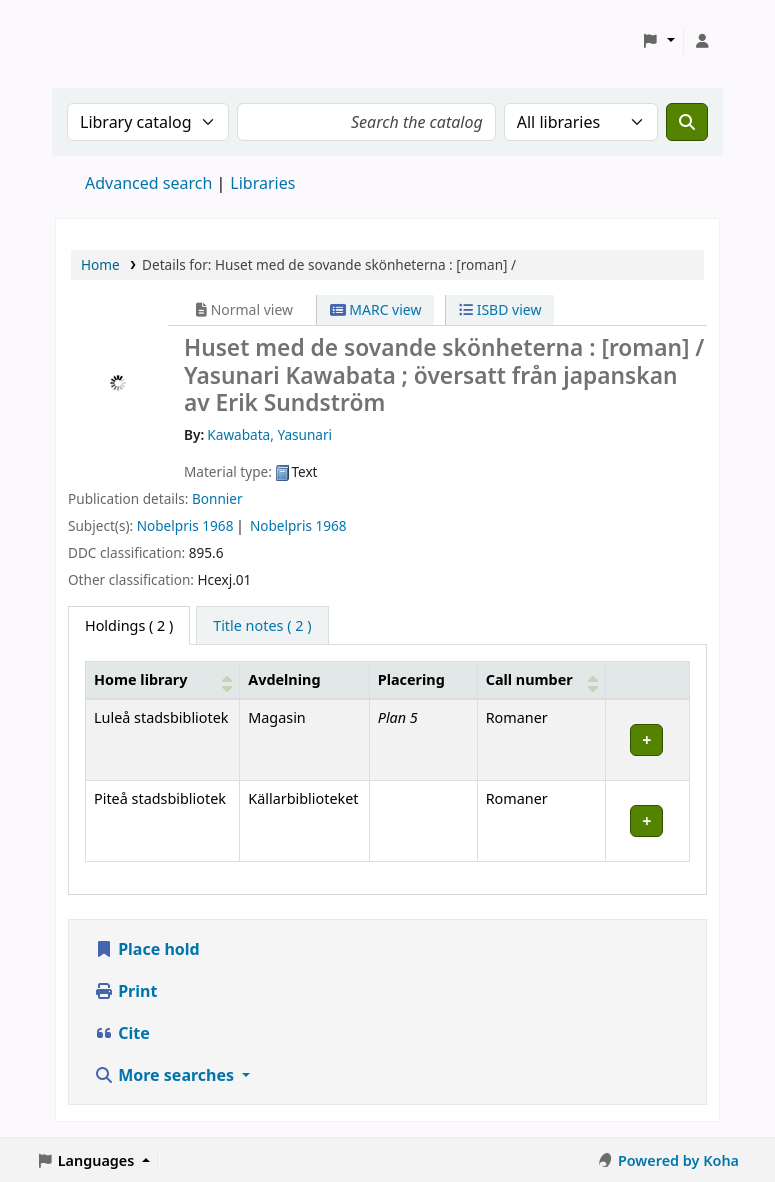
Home (100, 264)
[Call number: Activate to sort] (541, 680)
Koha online (106, 40)
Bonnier (217, 498)
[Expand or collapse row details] (647, 739)
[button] (658, 41)
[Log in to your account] (702, 41)
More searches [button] (166, 1075)
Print (125, 991)
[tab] (262, 626)
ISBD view (500, 309)
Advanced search (148, 183)
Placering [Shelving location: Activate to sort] (411, 679)
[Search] (687, 122)
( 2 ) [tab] (129, 625)
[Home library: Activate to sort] (163, 680)
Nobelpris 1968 (185, 525)
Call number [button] (529, 679)
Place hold (147, 949)
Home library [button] (140, 679)
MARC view (376, 309)
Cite (122, 1033)
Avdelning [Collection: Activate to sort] (284, 679)
